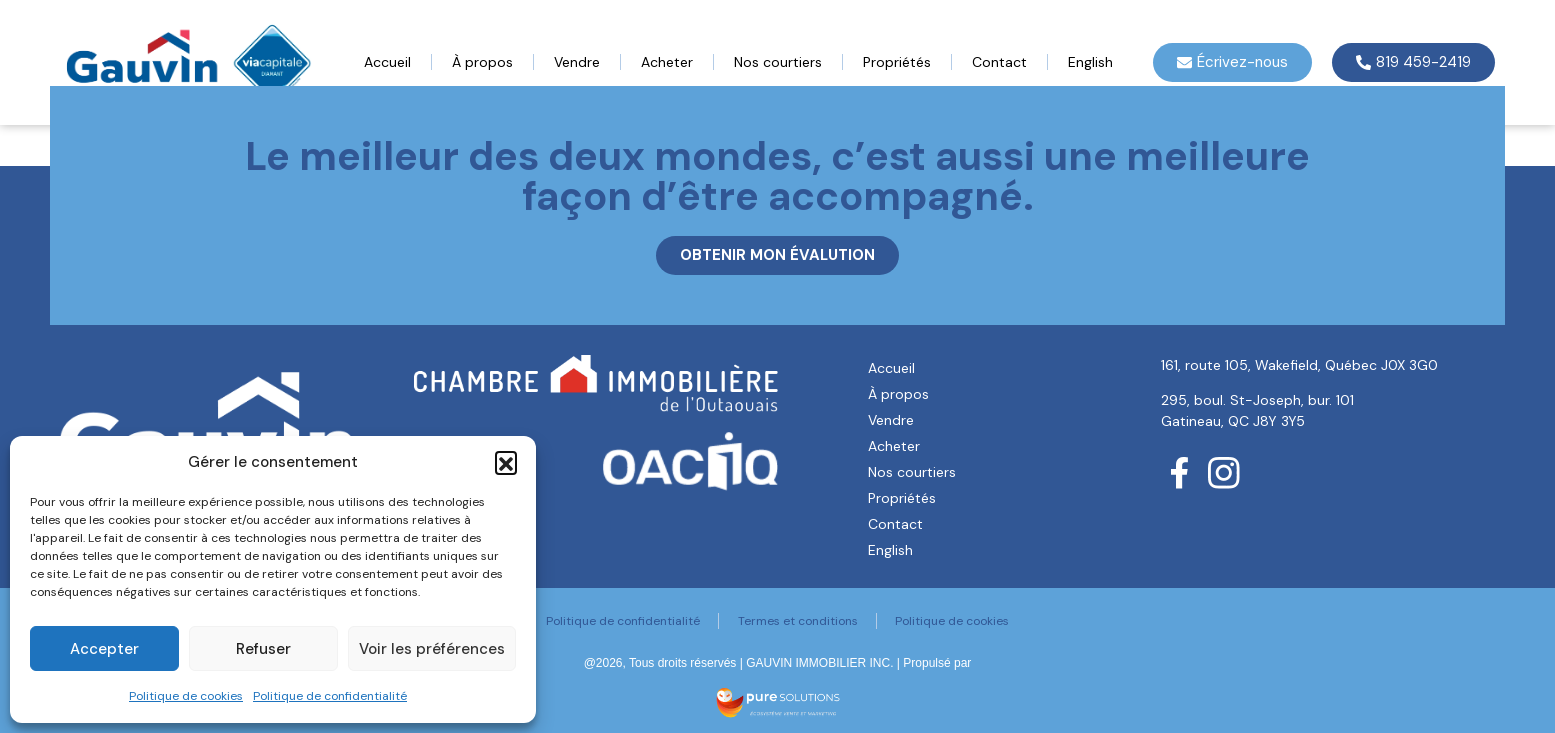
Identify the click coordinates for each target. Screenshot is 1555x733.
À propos (482, 62)
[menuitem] (1090, 62)
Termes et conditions (798, 621)
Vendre (577, 62)
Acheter (667, 62)
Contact (999, 62)
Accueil (387, 62)
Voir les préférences (432, 649)
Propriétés (897, 62)
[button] (506, 462)
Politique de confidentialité (330, 696)
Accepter (104, 649)
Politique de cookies (186, 696)
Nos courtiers (778, 62)
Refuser (263, 649)
